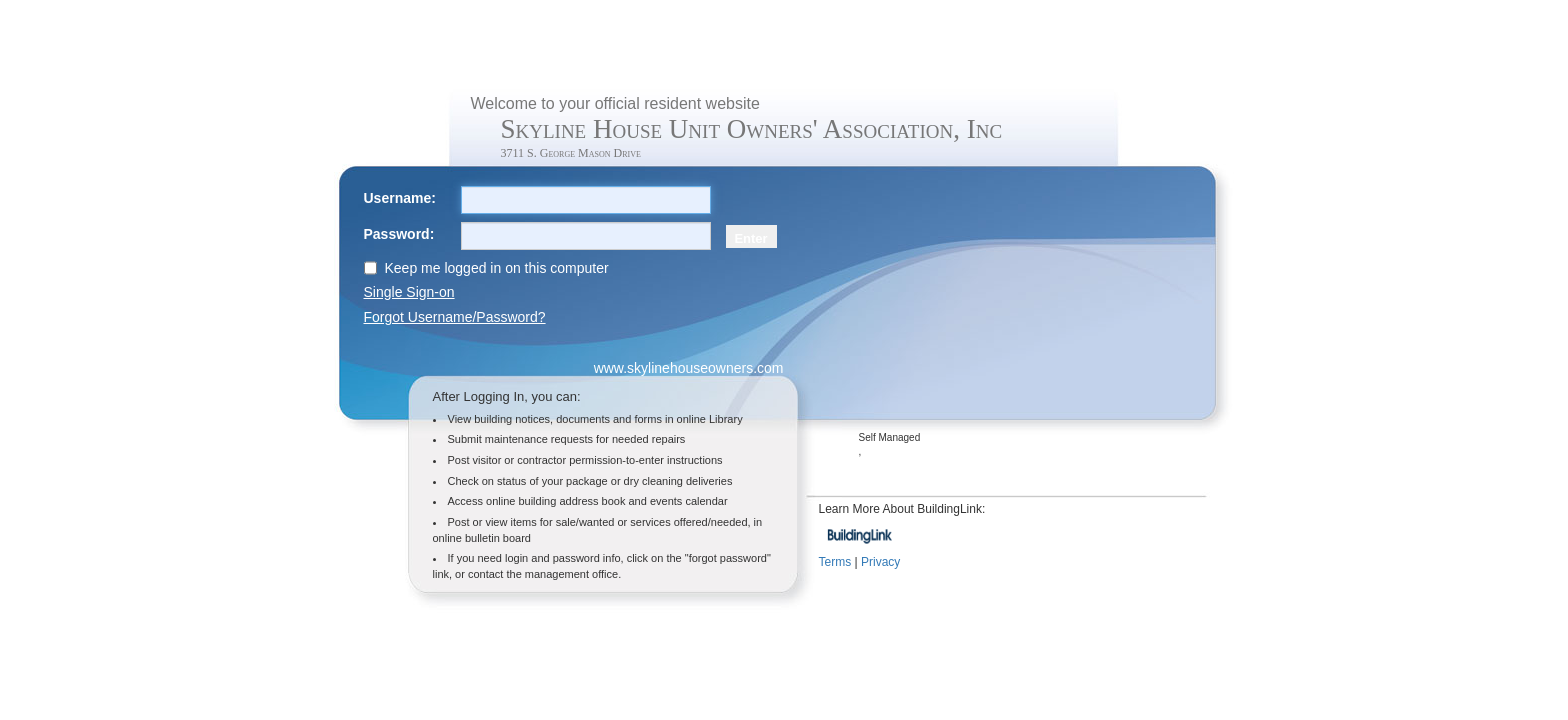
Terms (835, 562)
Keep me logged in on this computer (497, 268)
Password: (399, 234)
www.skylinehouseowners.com (689, 368)
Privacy (880, 562)
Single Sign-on (409, 292)
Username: (400, 198)
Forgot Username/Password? (455, 317)
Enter (750, 238)
